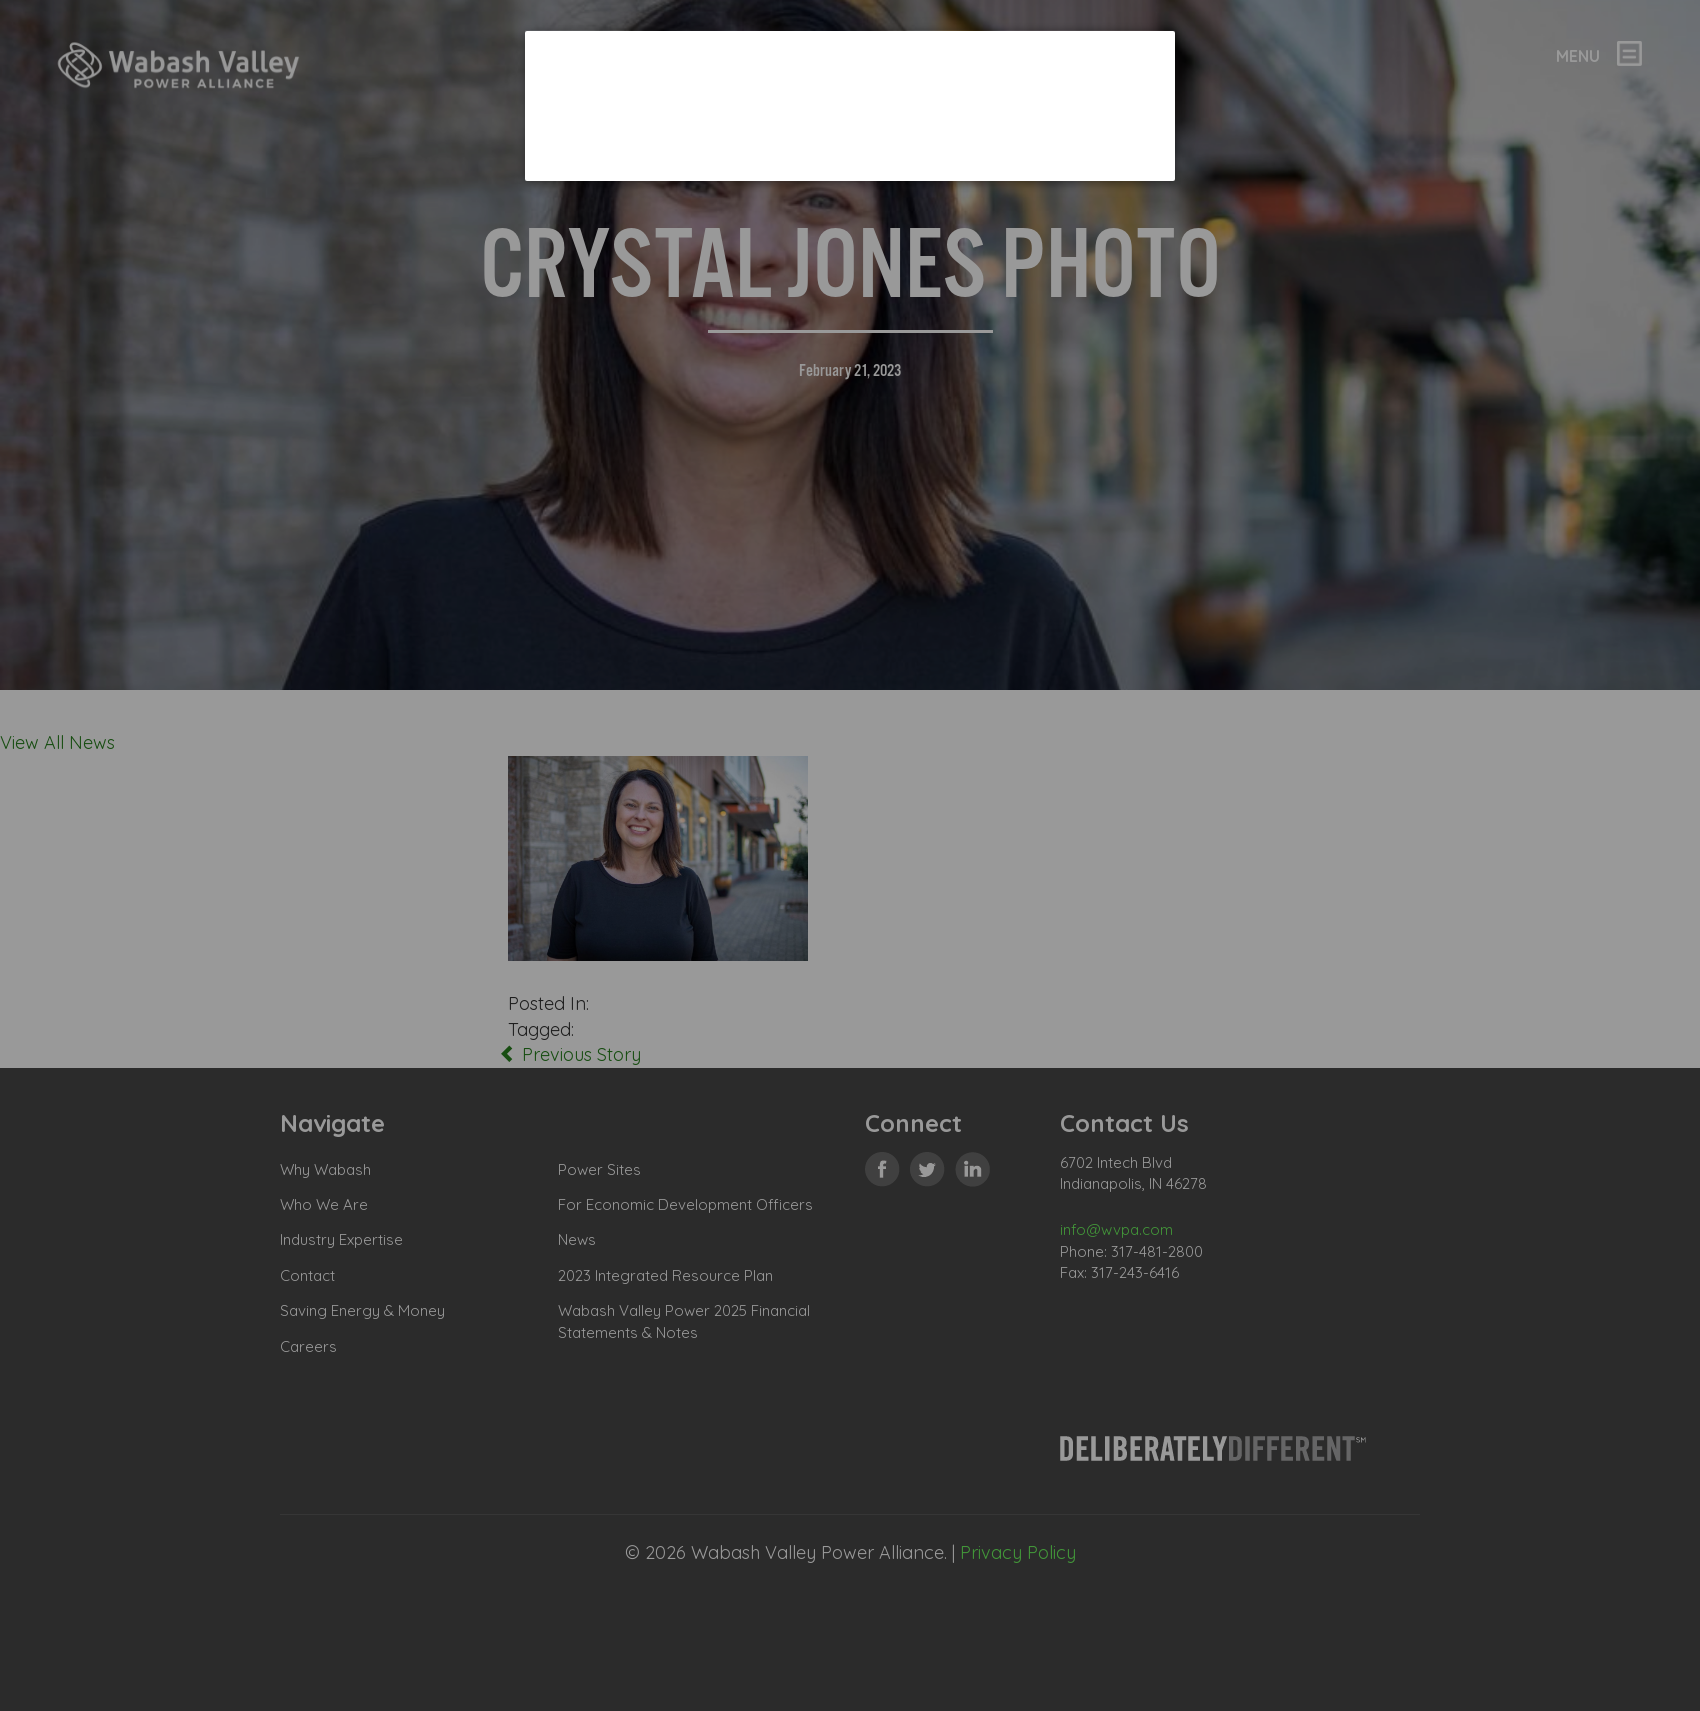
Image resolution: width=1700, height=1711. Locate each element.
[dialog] (850, 105)
